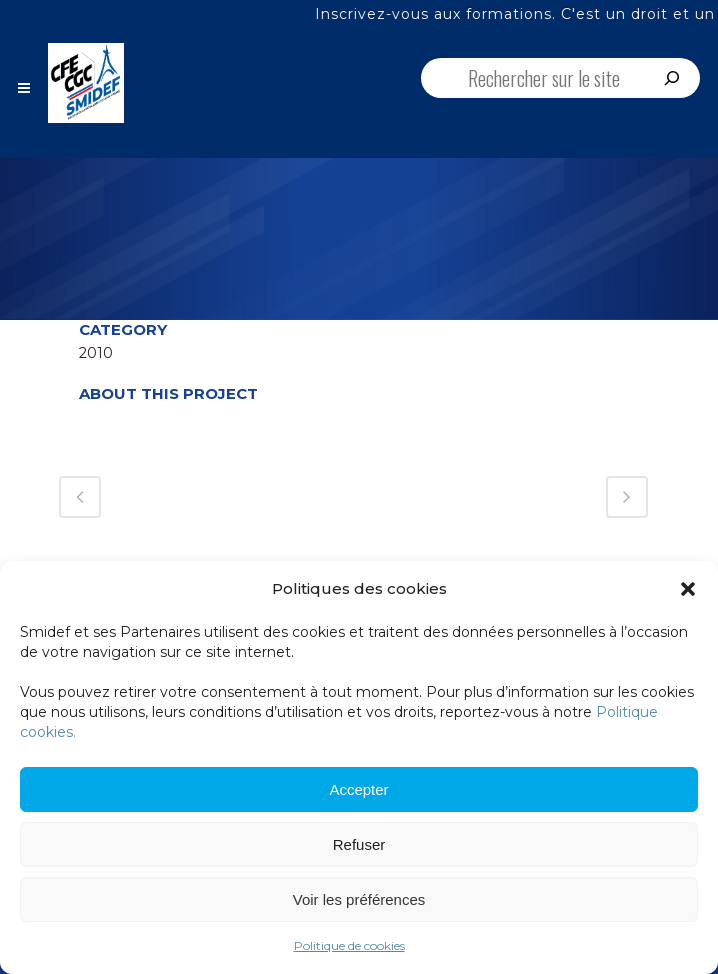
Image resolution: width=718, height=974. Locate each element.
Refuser (359, 844)
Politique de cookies (349, 945)
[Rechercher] (672, 78)
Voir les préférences (359, 899)
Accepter (358, 789)
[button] (688, 589)
